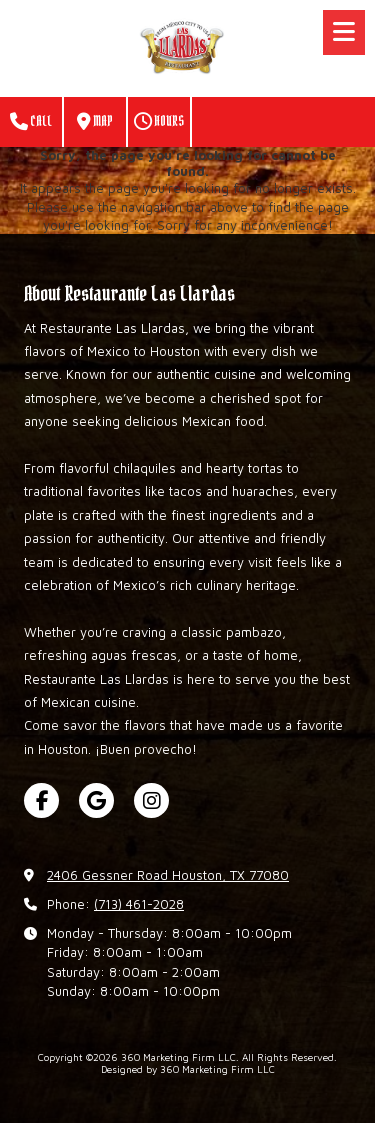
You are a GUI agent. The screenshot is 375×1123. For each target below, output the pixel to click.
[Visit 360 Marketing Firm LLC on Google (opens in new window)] (96, 800)
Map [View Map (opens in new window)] (95, 122)
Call (31, 122)
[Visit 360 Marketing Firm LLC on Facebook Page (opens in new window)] (41, 800)
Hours (159, 122)
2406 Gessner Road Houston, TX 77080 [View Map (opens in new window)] (168, 875)
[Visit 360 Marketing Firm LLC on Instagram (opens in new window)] (151, 800)
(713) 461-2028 (139, 904)
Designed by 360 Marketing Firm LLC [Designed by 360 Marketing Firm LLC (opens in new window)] (188, 1069)
